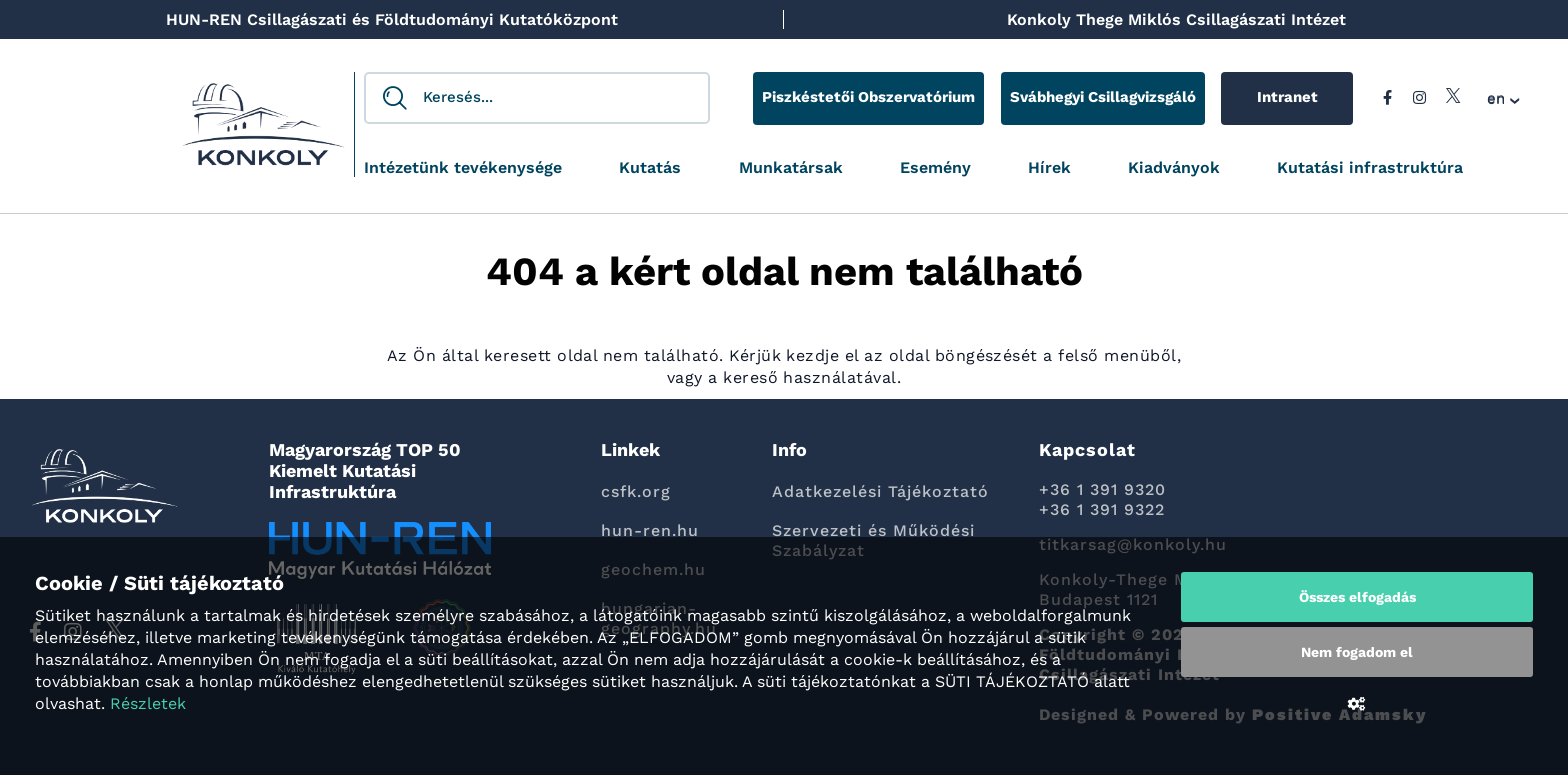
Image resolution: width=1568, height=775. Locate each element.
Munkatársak (791, 168)
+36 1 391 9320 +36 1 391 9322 (1102, 499)
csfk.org (636, 491)
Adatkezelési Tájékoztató (880, 491)
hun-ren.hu (650, 530)
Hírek (1049, 168)
